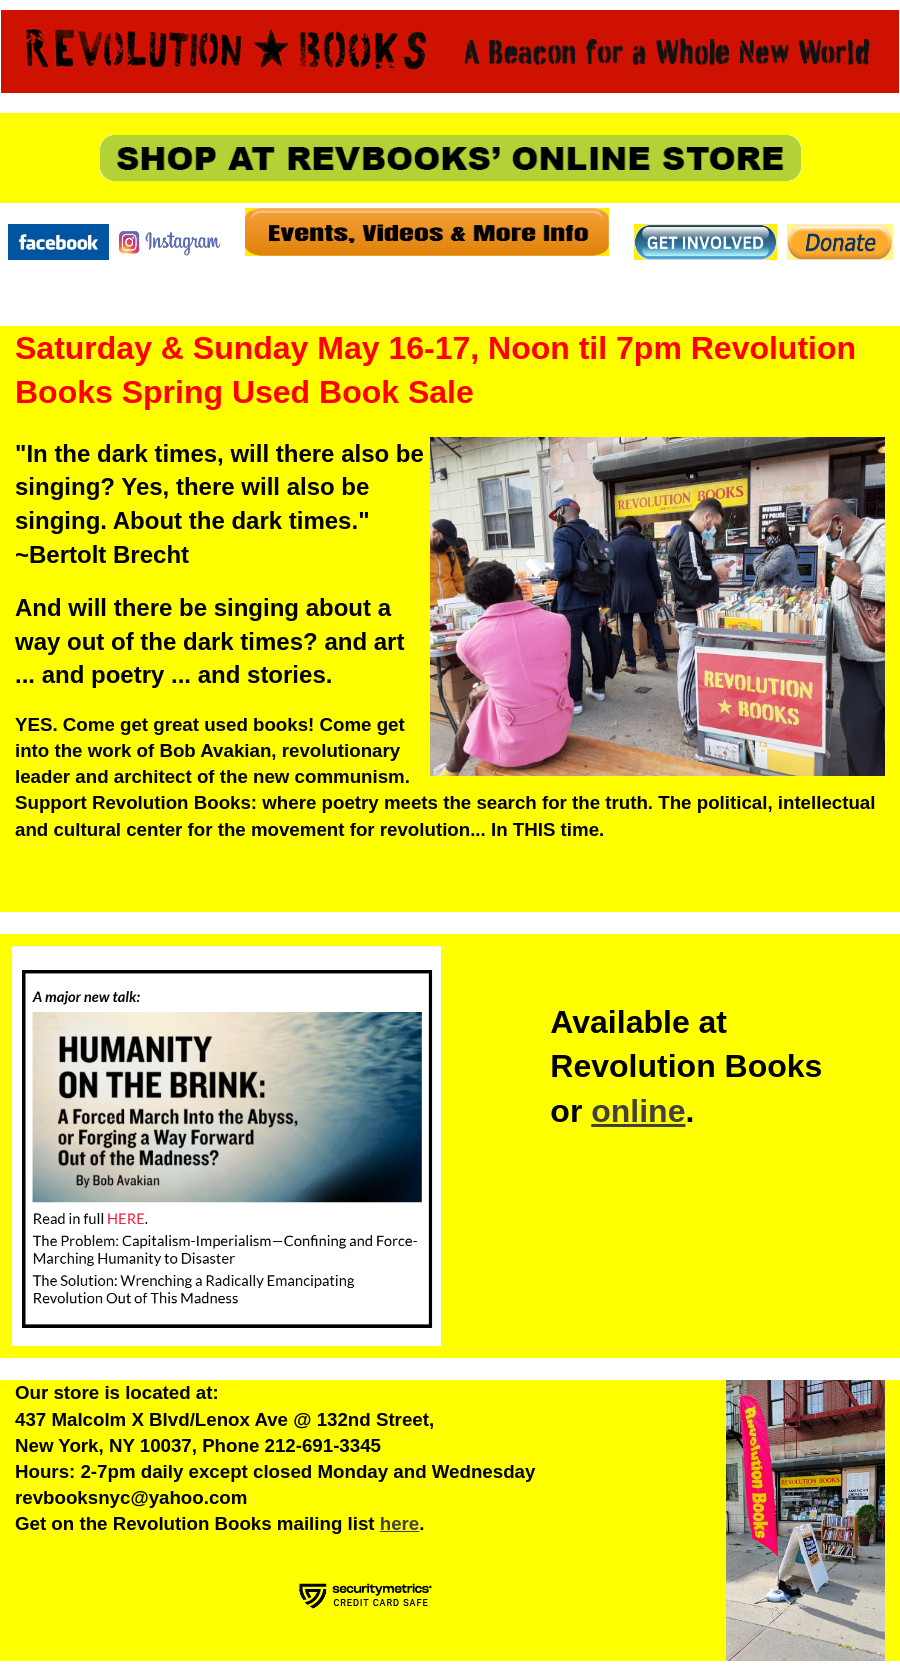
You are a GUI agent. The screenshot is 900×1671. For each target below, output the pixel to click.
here (400, 1523)
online (638, 1111)
